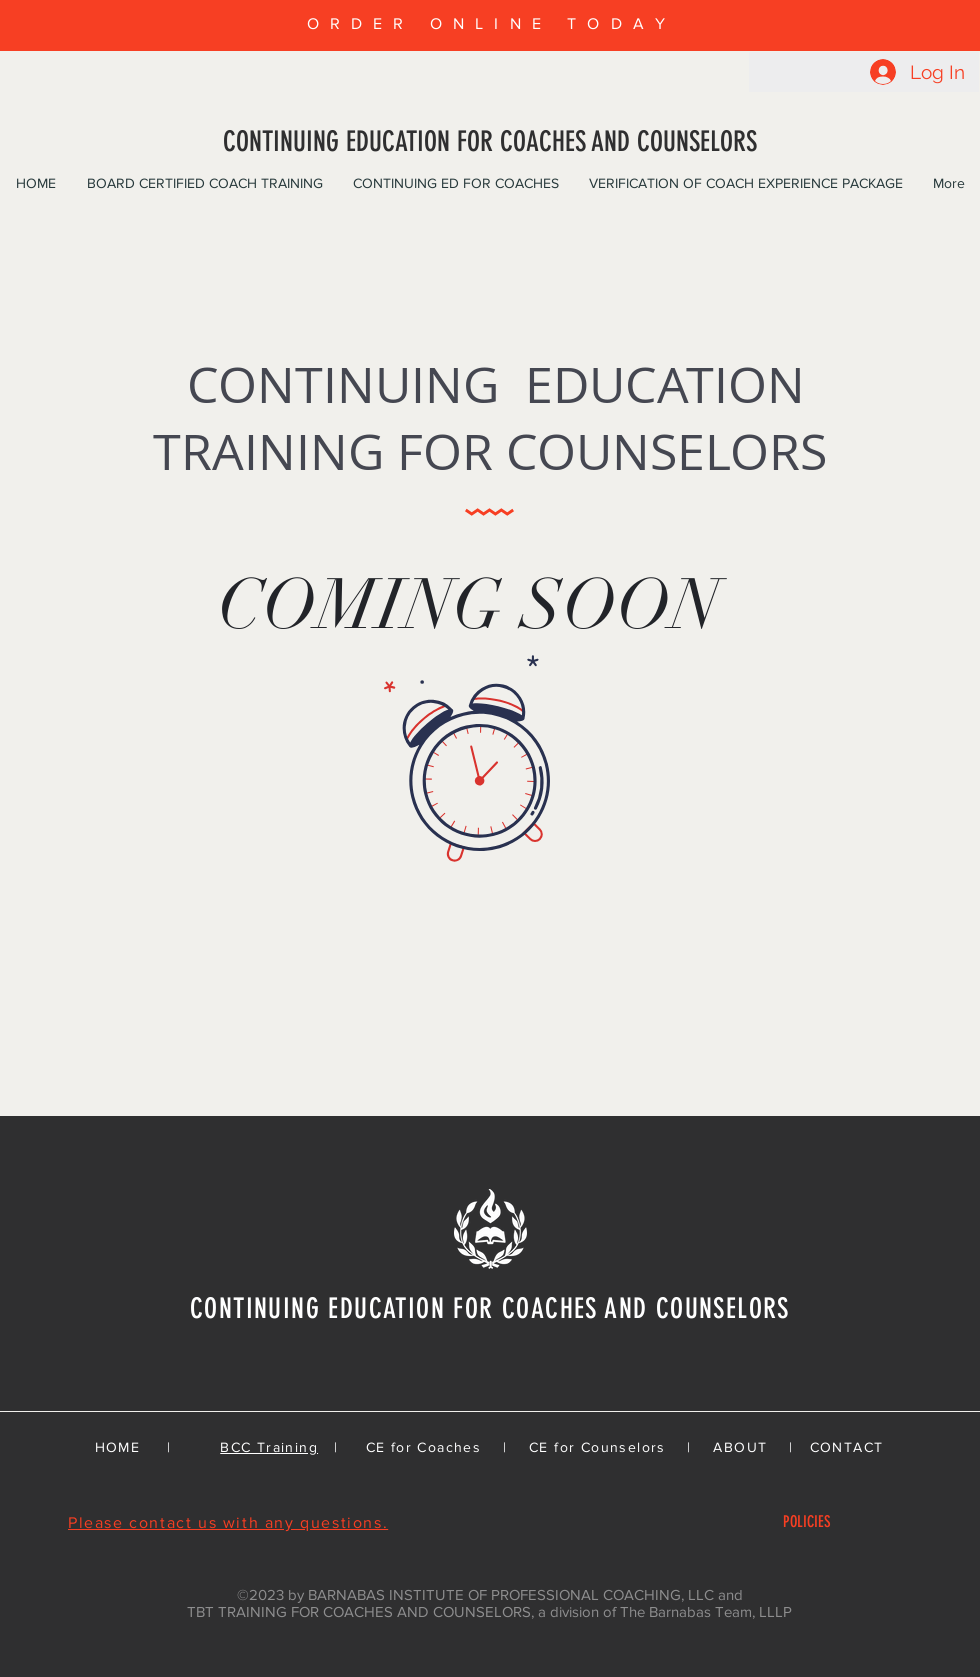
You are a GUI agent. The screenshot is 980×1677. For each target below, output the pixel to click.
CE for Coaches (424, 1447)
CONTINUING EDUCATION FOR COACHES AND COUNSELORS (490, 141)
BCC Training (269, 1447)
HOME (118, 1447)
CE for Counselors (597, 1447)
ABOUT (740, 1447)
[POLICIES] (806, 1522)
